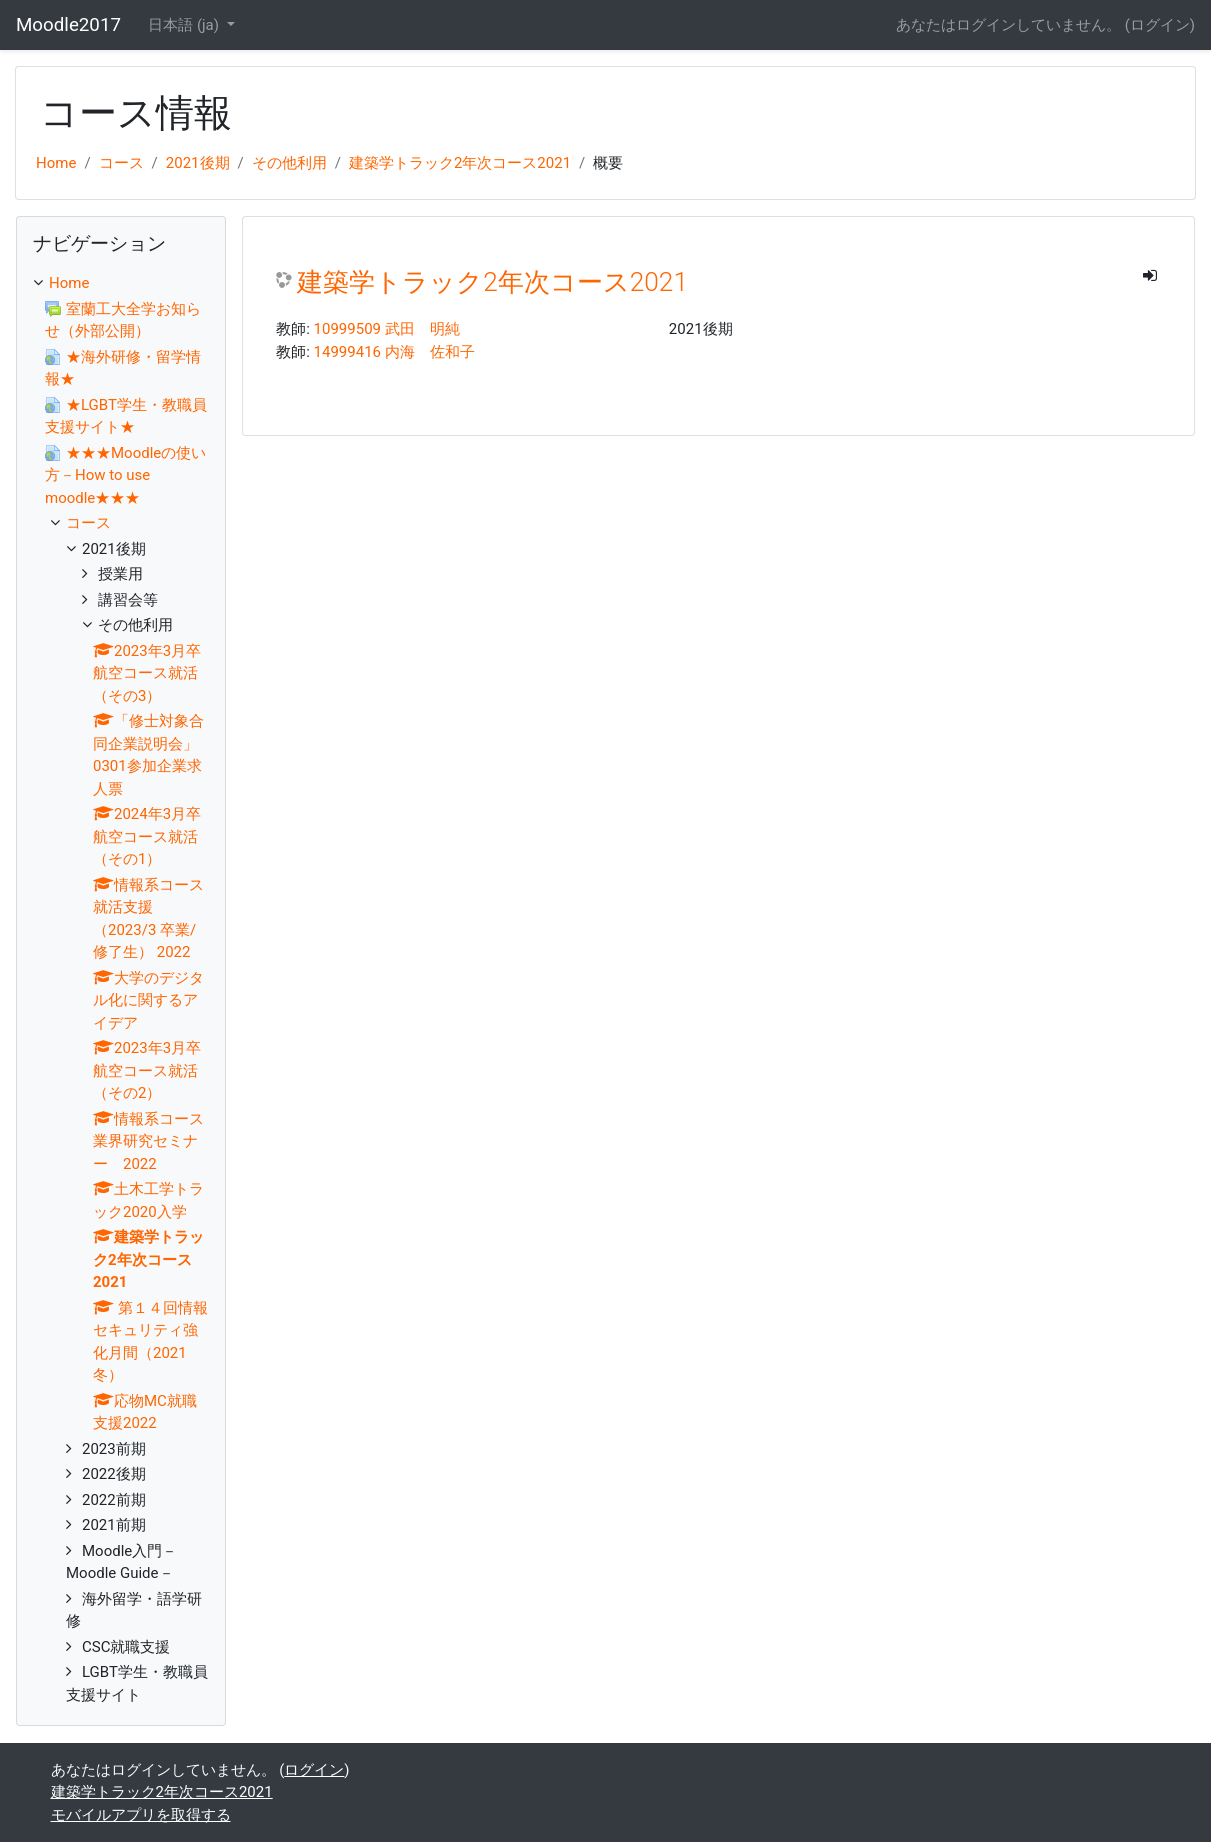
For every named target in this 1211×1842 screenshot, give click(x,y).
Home (56, 163)
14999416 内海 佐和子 (394, 352)
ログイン (1160, 25)
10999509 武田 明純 (387, 329)
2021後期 (198, 163)
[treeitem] (121, 283)
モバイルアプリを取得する (141, 1815)
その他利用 (289, 163)
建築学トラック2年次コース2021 (460, 163)
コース (121, 163)
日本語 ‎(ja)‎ (185, 25)
